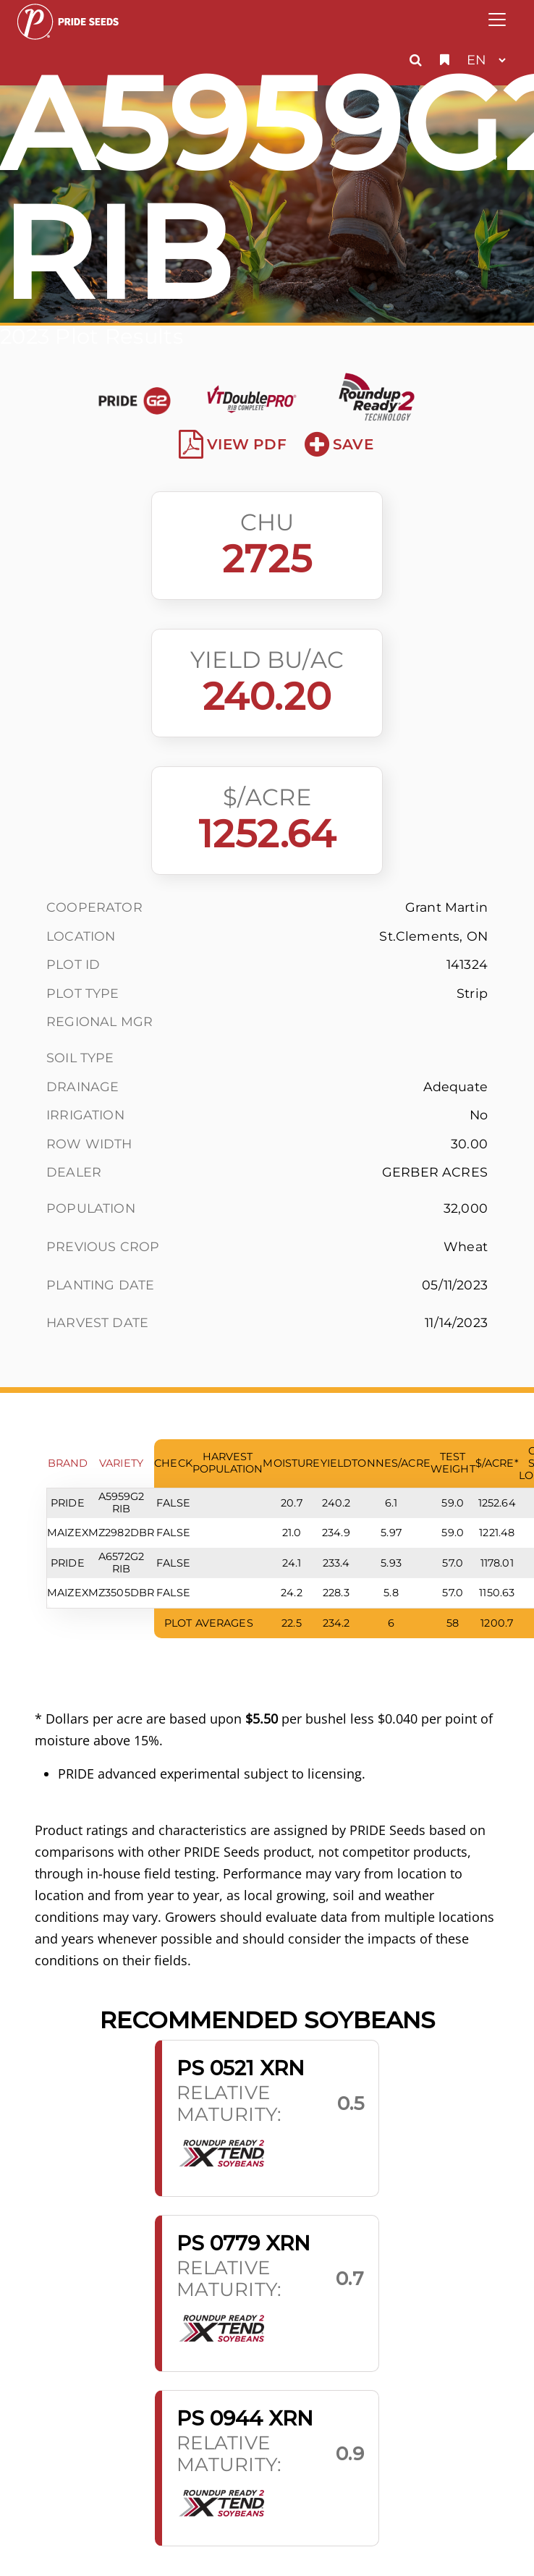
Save (339, 444)
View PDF (233, 444)
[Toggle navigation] (497, 19)
